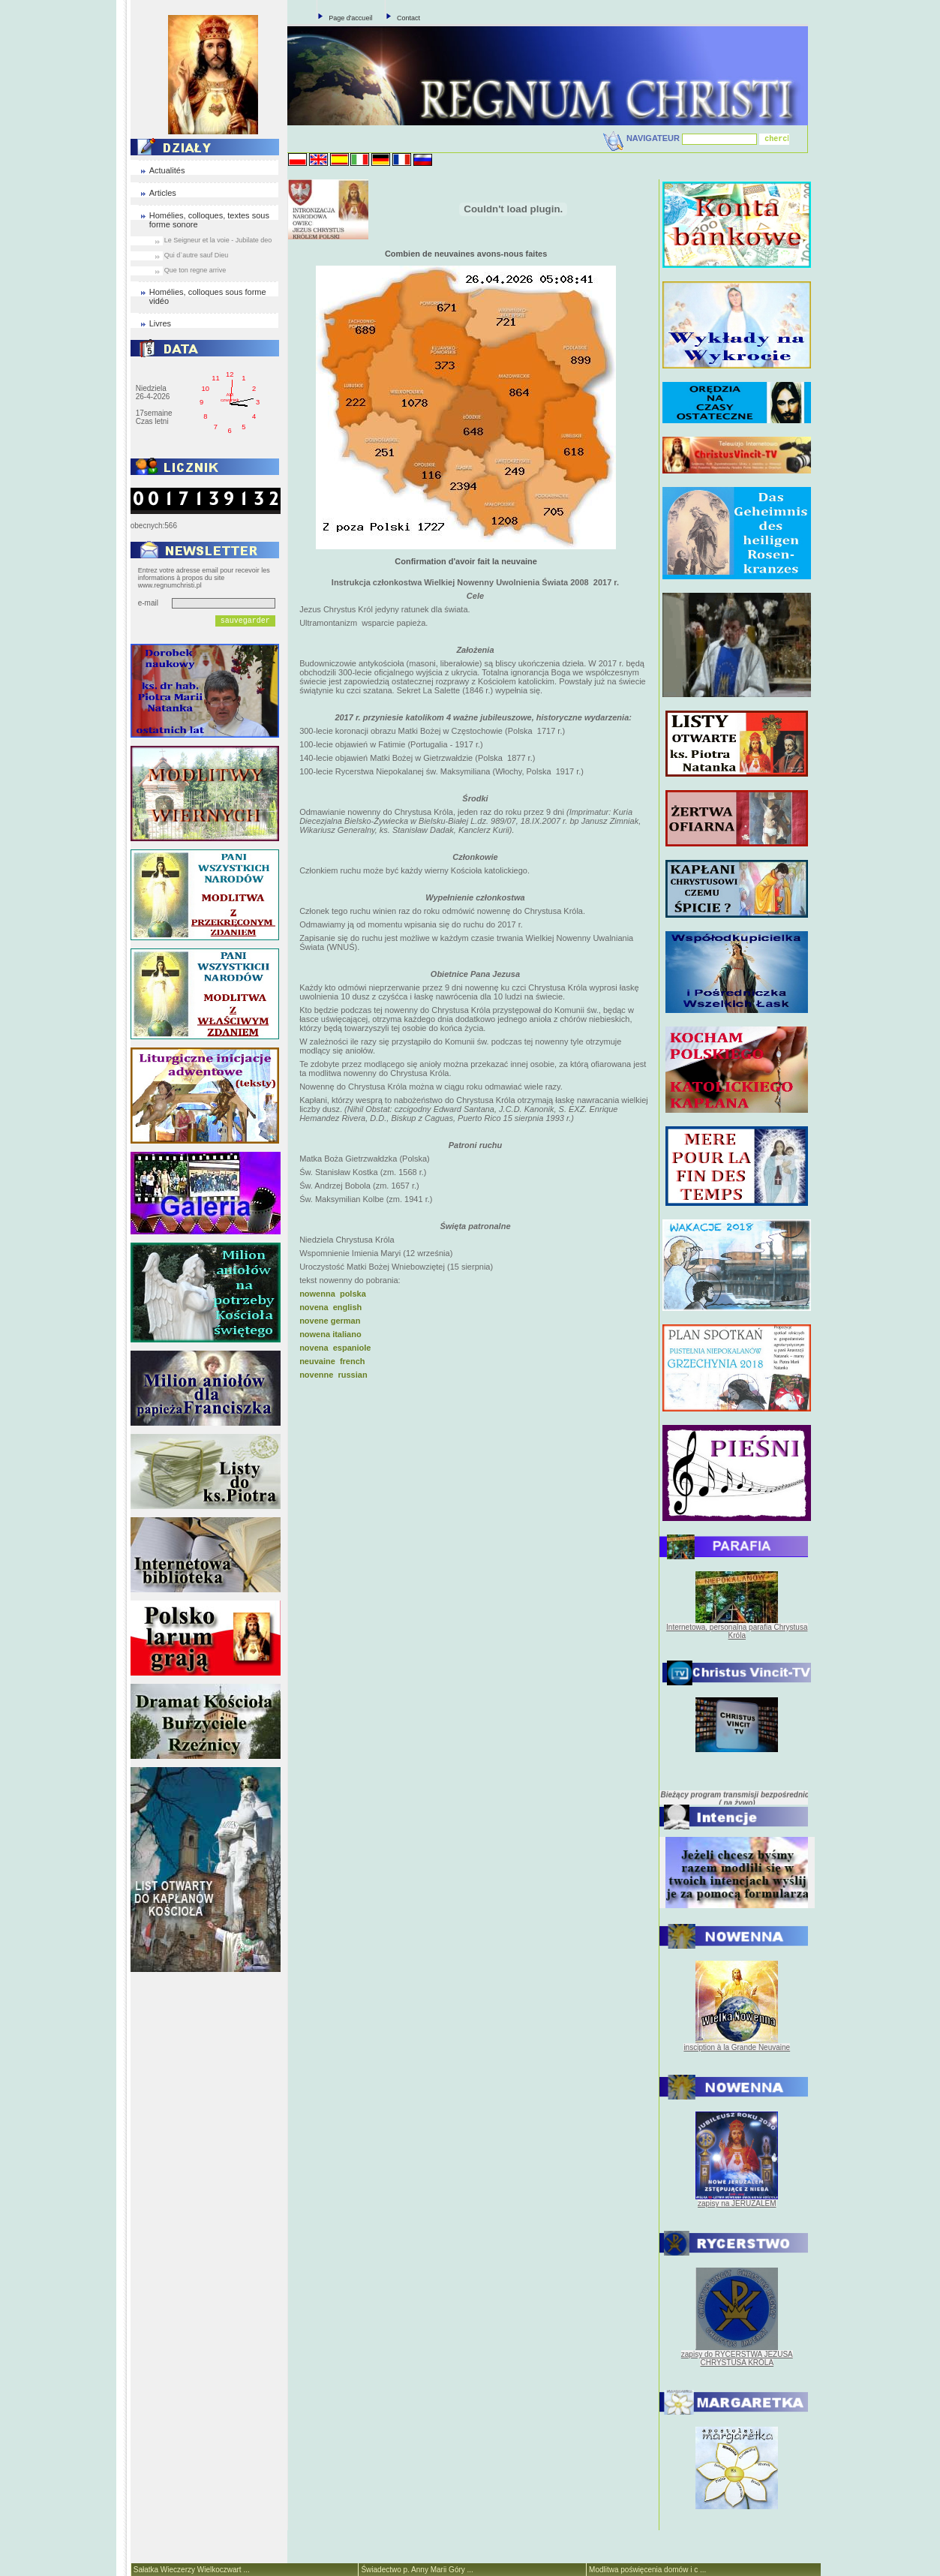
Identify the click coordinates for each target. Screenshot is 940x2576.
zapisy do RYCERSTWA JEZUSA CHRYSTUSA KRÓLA (737, 2358)
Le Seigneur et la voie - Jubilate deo (218, 240)
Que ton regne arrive (195, 270)
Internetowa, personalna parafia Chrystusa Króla (736, 1631)
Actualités (167, 170)
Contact (408, 18)
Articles (162, 192)
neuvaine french (332, 1361)
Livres (160, 323)
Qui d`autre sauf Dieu (196, 255)
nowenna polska (332, 1293)
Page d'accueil (350, 18)
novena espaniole (335, 1347)
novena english (330, 1307)
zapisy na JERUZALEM (737, 2203)
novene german (329, 1320)
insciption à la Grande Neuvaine (736, 2047)
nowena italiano (330, 1334)
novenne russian (333, 1374)
